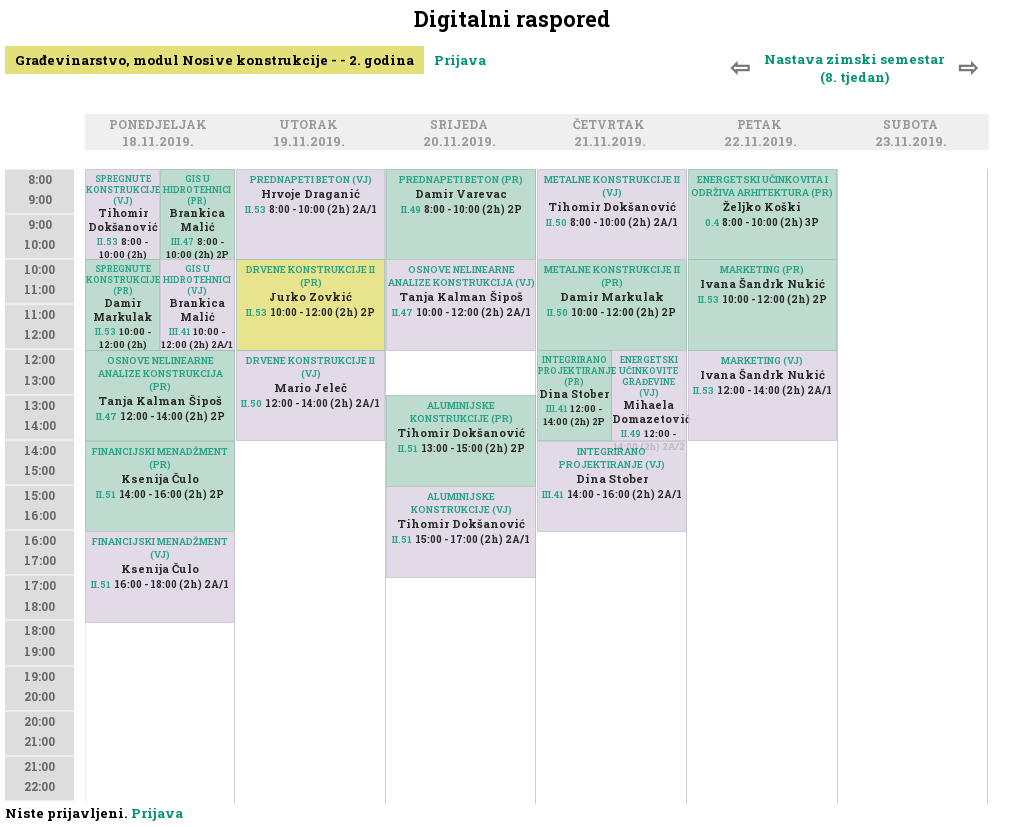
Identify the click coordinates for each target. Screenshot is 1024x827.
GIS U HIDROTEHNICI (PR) (197, 189)
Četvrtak (612, 125)
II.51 (106, 494)
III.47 (182, 241)
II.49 (411, 209)
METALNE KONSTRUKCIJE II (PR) (612, 276)
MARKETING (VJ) (762, 360)
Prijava (460, 60)
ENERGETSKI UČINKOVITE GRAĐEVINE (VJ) (648, 376)
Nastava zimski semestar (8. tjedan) (854, 68)
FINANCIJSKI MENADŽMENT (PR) (160, 458)
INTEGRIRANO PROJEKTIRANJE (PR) (574, 370)
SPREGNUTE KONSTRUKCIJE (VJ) (122, 189)
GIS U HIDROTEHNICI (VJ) (197, 279)
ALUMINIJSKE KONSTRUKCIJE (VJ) (461, 503)
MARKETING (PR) (762, 269)
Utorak (311, 125)
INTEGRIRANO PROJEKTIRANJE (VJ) (612, 458)
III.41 (179, 331)
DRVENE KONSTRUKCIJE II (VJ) (310, 367)
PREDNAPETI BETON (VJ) (311, 179)
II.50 (251, 403)
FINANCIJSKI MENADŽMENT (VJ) (160, 548)
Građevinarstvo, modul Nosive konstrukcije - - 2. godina (214, 60)
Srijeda (462, 125)
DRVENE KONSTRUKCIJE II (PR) (310, 276)
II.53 (107, 241)
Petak (762, 125)
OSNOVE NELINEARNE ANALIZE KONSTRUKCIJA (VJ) (461, 276)
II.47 (106, 416)
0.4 (712, 222)
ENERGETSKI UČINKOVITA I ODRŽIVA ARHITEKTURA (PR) (762, 186)
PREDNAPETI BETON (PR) (461, 179)
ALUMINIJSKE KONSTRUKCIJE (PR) (461, 412)
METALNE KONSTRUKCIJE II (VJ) (612, 186)
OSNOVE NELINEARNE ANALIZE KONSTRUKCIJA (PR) (160, 373)
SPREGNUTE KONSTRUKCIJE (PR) (122, 279)
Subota (913, 125)
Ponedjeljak (161, 125)
